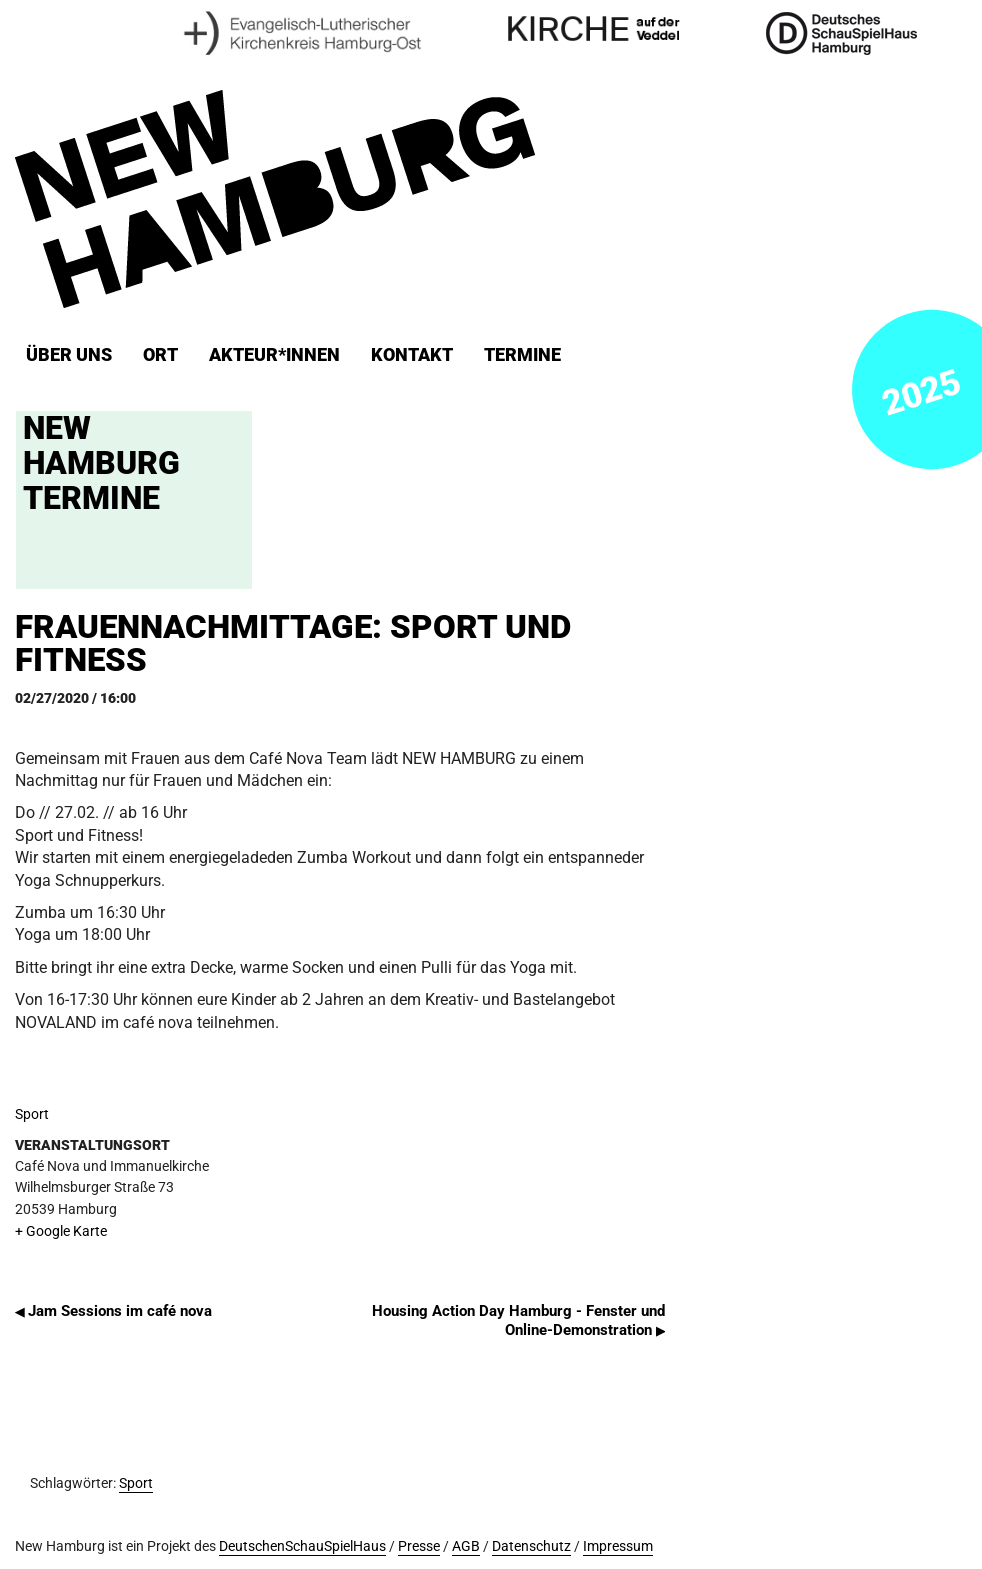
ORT (160, 355)
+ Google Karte (61, 1231)
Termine (522, 355)
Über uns (69, 355)
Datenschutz (531, 1546)
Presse (419, 1546)
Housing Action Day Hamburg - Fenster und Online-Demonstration (518, 1320)
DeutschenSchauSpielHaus (302, 1546)
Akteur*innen (274, 355)
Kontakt (412, 355)
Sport (32, 1114)
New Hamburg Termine (101, 463)
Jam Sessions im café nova (113, 1311)
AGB (466, 1546)
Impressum (618, 1546)
